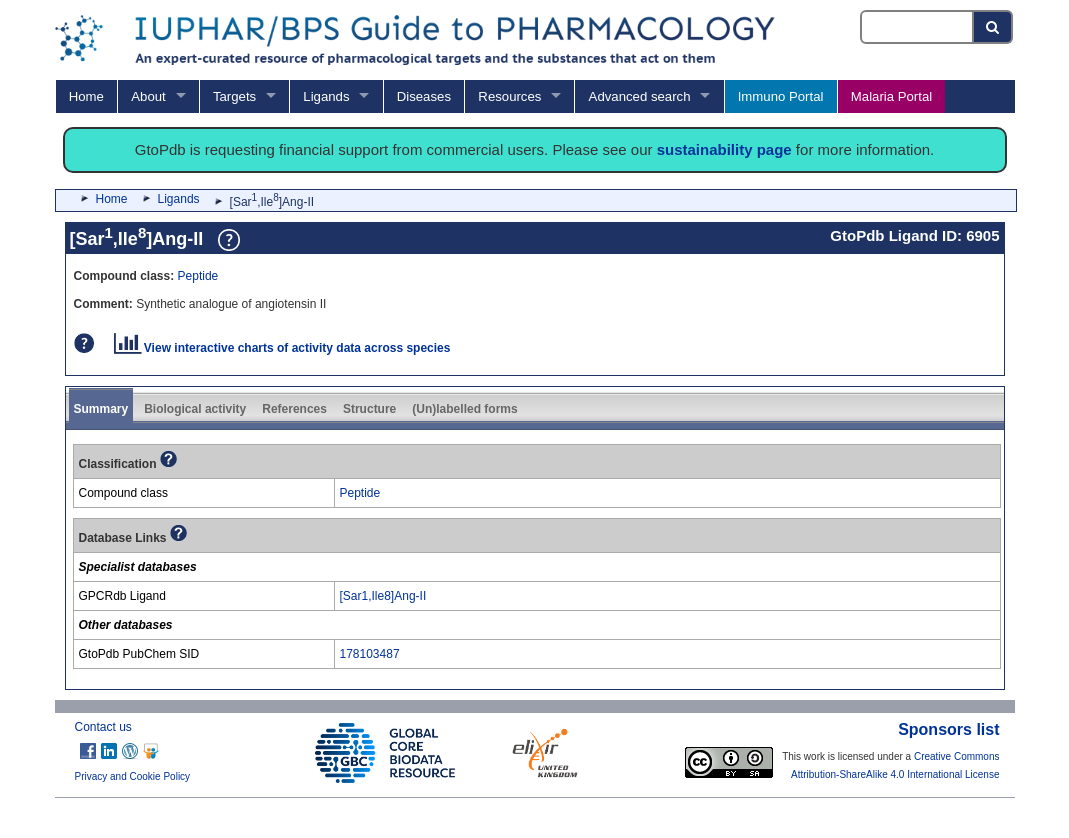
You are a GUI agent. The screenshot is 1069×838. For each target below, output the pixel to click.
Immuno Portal (781, 96)
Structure (369, 409)
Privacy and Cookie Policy (133, 776)
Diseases (424, 96)
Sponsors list (948, 729)
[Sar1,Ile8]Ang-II (383, 596)
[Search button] (993, 27)
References (294, 409)
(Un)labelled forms (464, 409)
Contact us (103, 727)
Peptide (198, 276)
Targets (234, 96)
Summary (101, 409)
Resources (509, 96)
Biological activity (195, 409)
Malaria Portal (891, 96)
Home (86, 96)
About (148, 96)
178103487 (370, 654)
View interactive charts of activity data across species (282, 348)
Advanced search (640, 96)
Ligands (326, 96)
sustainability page (724, 149)
